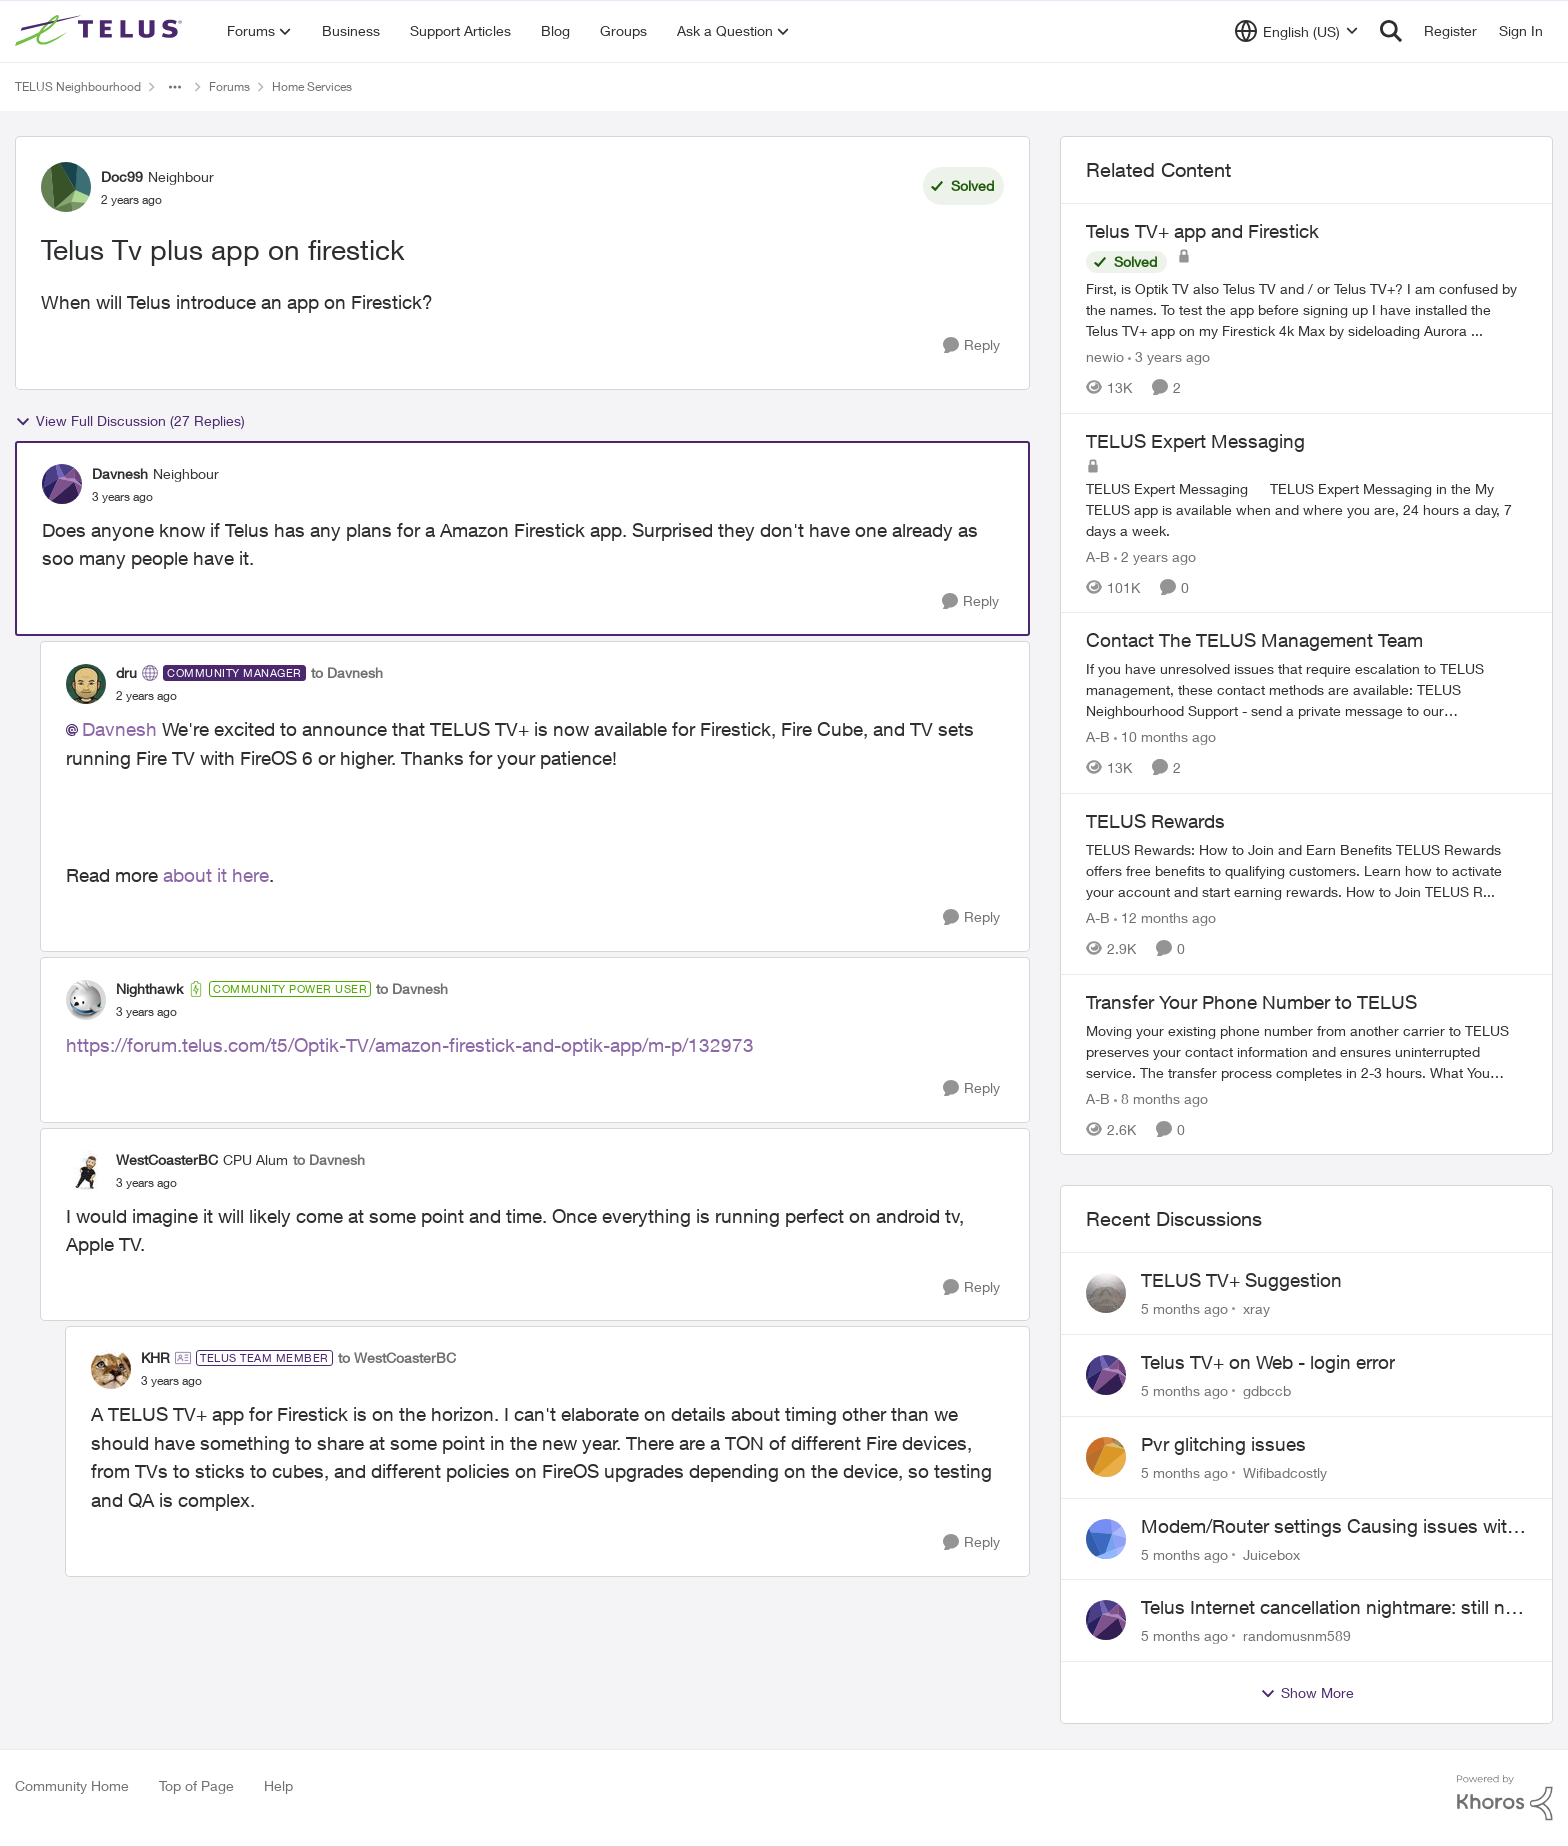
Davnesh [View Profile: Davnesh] (120, 473)
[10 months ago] (1165, 736)
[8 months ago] (1161, 1097)
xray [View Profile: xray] (1256, 1308)
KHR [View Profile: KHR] (155, 1357)
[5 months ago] (1184, 1308)
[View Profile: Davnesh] (62, 484)
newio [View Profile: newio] (1105, 356)
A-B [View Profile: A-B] (1098, 555)
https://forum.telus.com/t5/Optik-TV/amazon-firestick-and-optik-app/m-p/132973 (410, 1045)
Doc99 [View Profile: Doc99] (122, 176)
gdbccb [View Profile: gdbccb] (1267, 1390)
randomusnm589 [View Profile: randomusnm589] (1297, 1635)
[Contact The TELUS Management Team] (1306, 689)
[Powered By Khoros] (1505, 1798)
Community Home (72, 1785)
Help (278, 1785)
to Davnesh (347, 672)
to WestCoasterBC (397, 1357)
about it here (216, 875)
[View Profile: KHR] (111, 1369)
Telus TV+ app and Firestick (1202, 231)
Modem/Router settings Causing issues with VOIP (1329, 1527)
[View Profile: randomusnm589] (1106, 1620)
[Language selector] (1296, 31)
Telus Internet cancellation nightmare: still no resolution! (1328, 1608)
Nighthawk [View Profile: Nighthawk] (149, 988)
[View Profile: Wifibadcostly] (1106, 1457)
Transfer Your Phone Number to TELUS (1251, 1002)
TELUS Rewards (1155, 821)
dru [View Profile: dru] (126, 672)
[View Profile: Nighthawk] (86, 1000)
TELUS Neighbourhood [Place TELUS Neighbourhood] (78, 86)
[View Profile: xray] (1106, 1293)
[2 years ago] (1155, 555)
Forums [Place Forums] (229, 86)
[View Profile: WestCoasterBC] (86, 1170)
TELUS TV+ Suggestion (1241, 1280)
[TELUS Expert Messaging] (1306, 508)
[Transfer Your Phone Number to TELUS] (1306, 1050)
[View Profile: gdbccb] (1106, 1375)
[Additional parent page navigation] (175, 87)
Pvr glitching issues (1223, 1444)
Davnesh (119, 729)
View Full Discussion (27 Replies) (130, 421)
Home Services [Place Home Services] (312, 86)
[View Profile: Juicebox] (1106, 1539)
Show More (1307, 1693)
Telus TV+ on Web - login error (1268, 1362)
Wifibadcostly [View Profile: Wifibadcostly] (1285, 1472)
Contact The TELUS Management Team (1254, 640)
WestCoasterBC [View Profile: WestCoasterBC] (167, 1159)
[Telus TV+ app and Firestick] (1306, 309)
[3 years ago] (1169, 356)
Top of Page (196, 1785)
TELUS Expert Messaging (1195, 441)
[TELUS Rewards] (1306, 870)
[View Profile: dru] (86, 684)
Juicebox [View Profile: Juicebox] (1271, 1553)
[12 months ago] (1165, 917)
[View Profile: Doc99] (66, 187)
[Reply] (971, 345)
